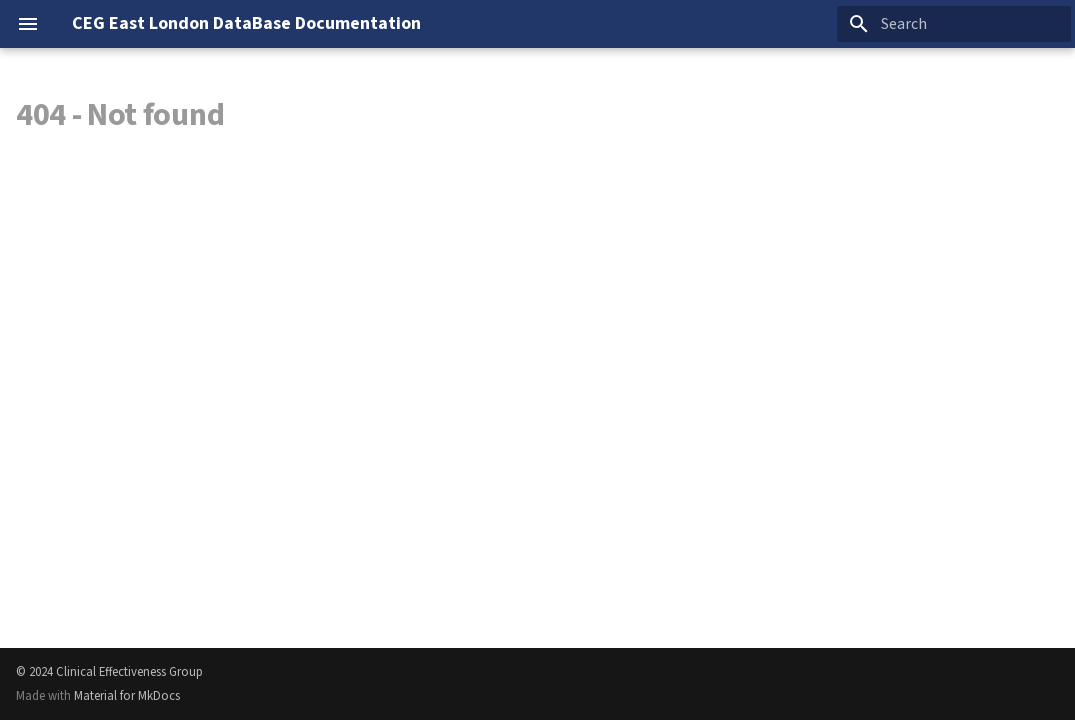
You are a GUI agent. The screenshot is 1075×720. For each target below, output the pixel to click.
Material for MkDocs (127, 696)
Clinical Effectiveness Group (129, 672)
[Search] (954, 24)
